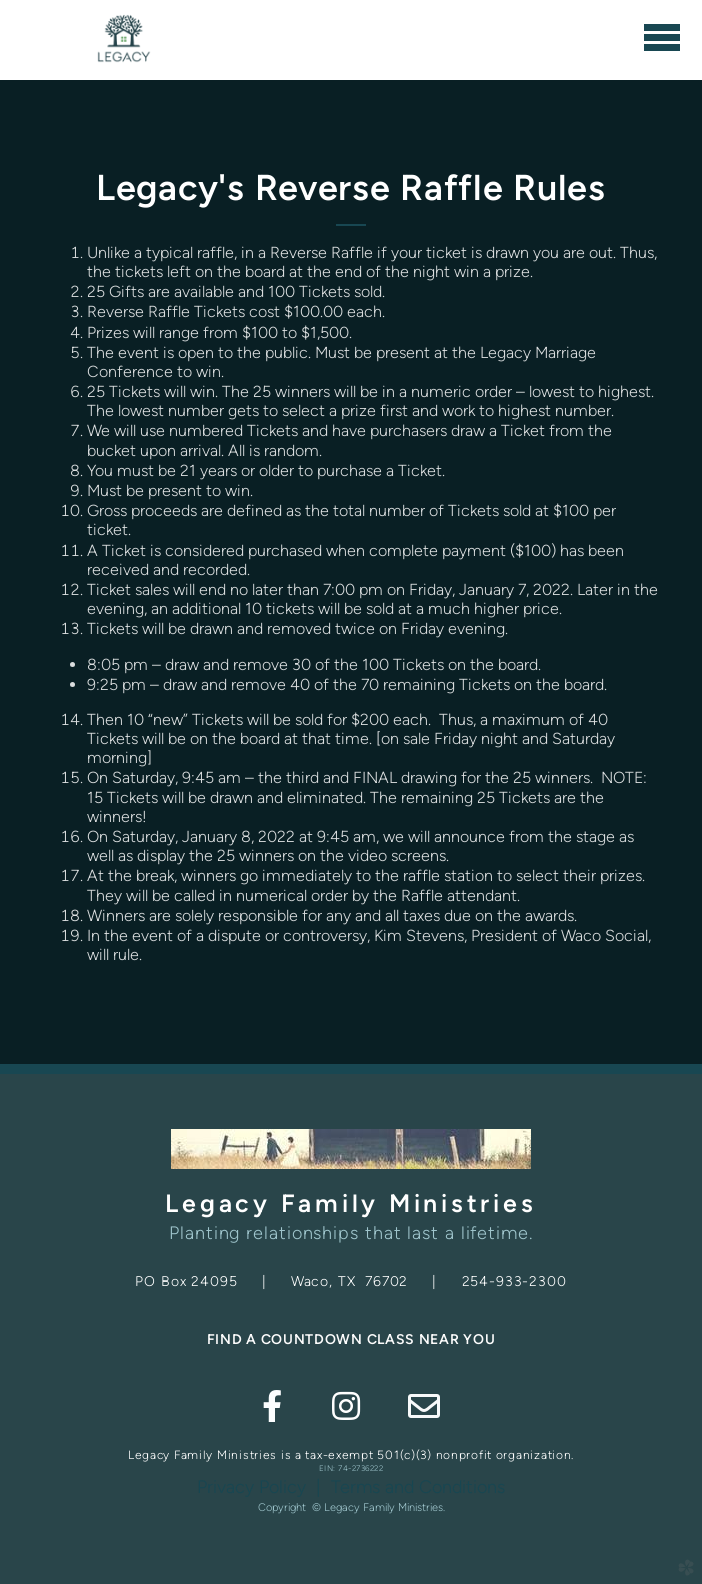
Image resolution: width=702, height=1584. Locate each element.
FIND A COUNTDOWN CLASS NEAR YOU (351, 1339)
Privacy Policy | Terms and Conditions (351, 1487)
